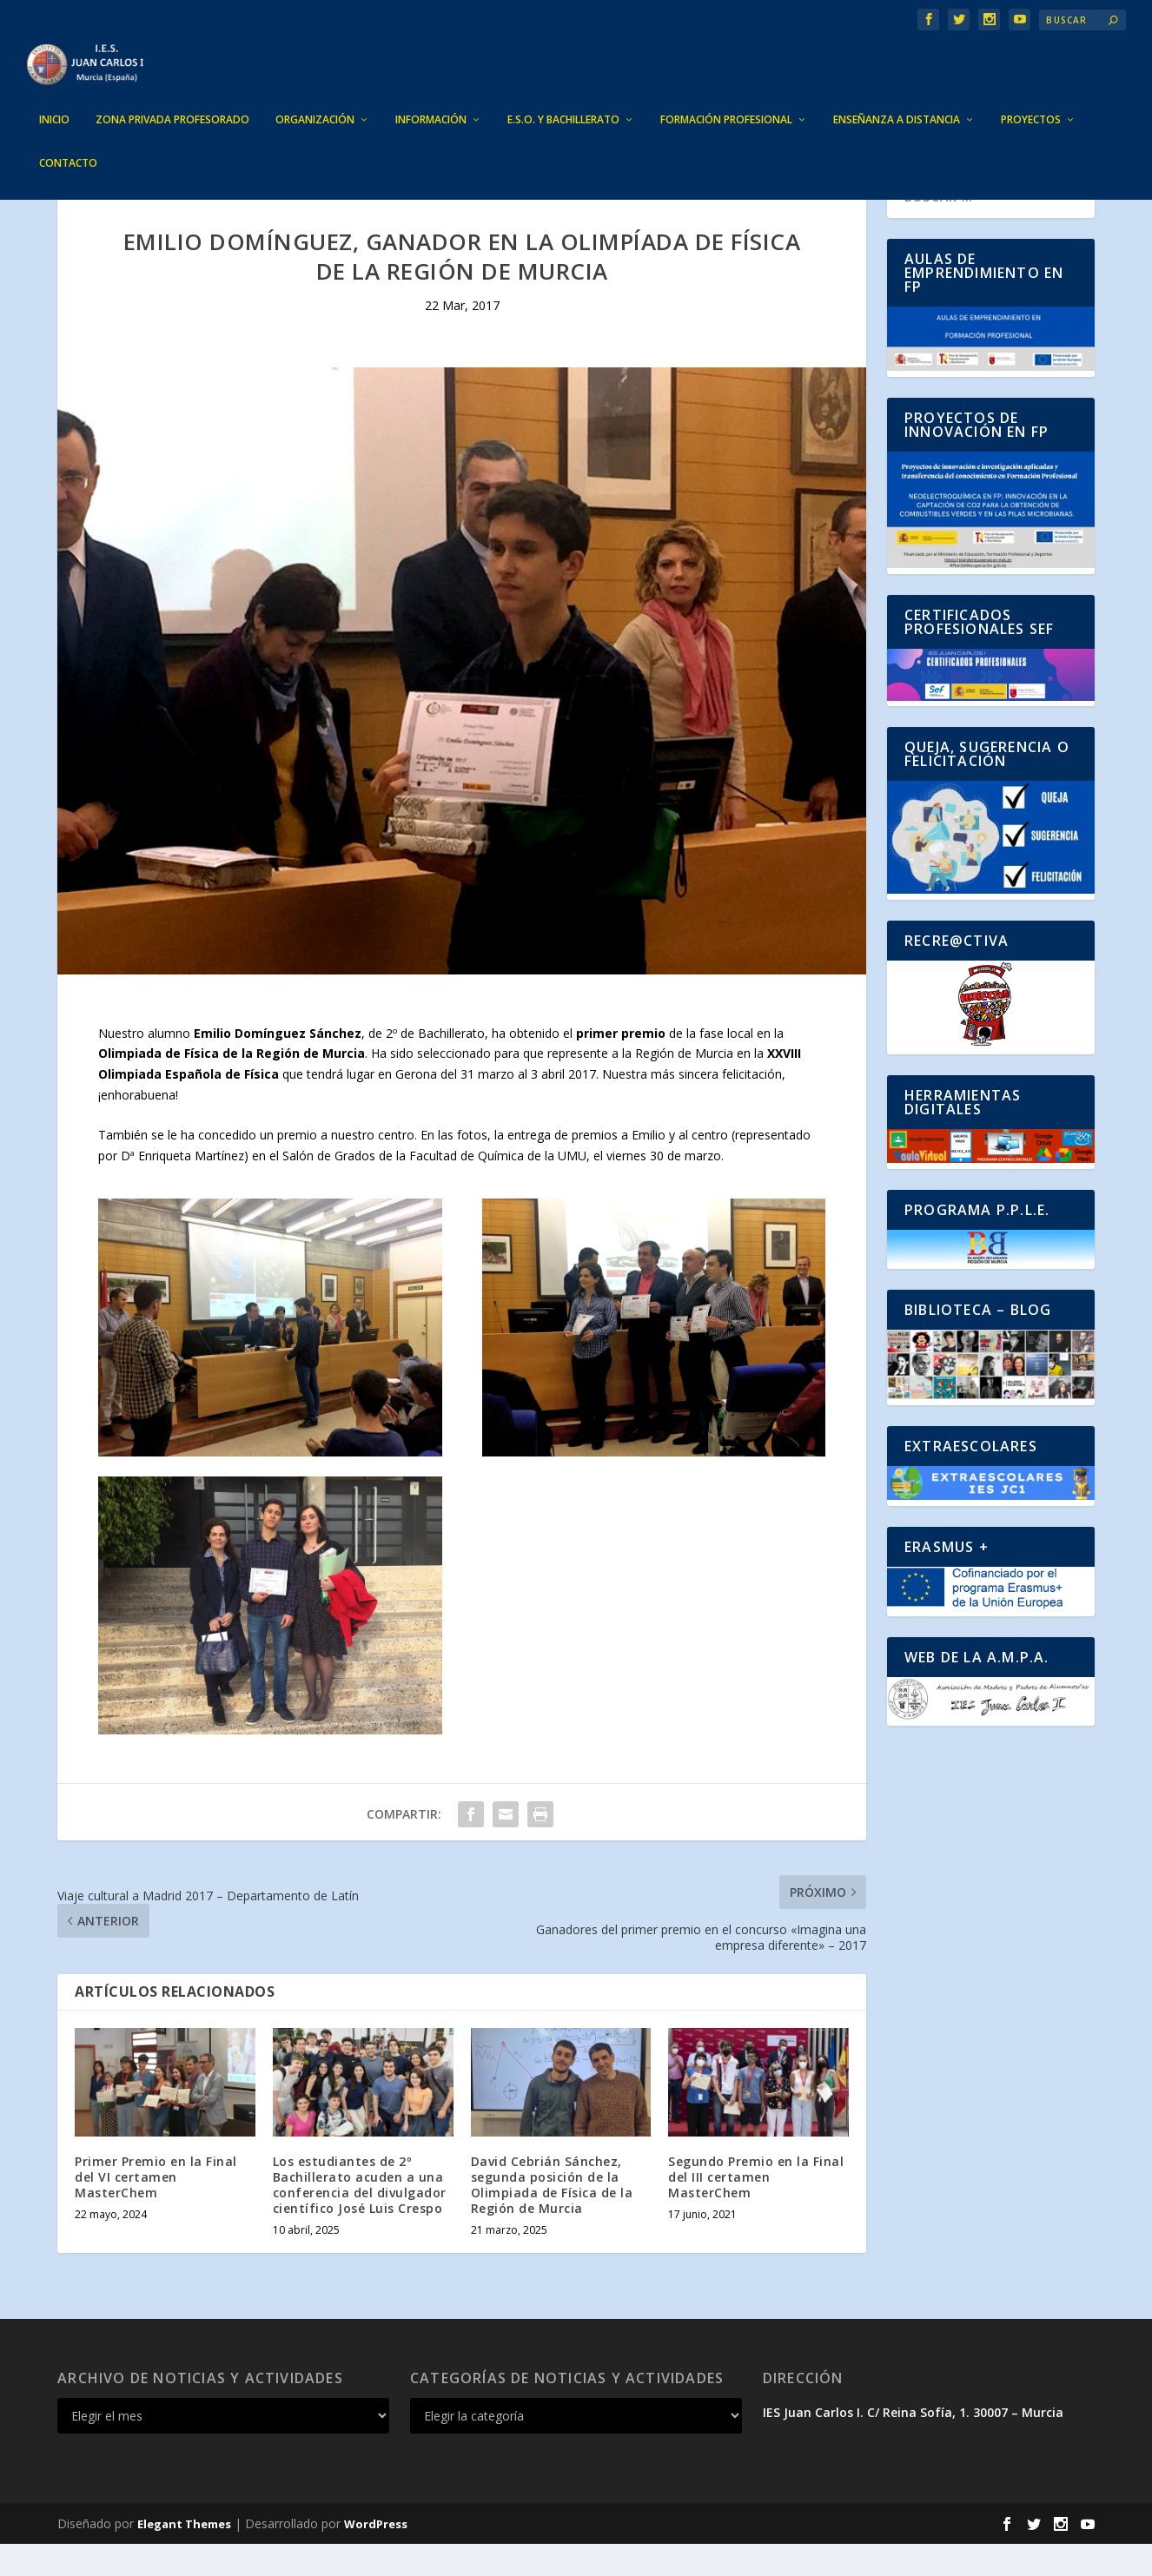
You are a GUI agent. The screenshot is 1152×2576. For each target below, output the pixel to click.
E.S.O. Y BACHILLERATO (563, 94)
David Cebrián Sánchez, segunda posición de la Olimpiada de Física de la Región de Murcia (552, 2217)
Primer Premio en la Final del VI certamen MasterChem (156, 2209)
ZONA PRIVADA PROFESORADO (172, 94)
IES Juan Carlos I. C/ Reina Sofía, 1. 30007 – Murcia (913, 2445)
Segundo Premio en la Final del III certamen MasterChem (756, 2209)
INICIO (54, 94)
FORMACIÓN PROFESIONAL (726, 94)
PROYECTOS (1031, 94)
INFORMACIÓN (431, 94)
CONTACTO (68, 137)
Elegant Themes (184, 2556)
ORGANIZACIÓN (314, 94)
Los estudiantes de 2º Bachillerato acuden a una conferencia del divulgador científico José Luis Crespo (360, 2217)
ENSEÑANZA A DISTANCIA (896, 94)
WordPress (375, 2556)
